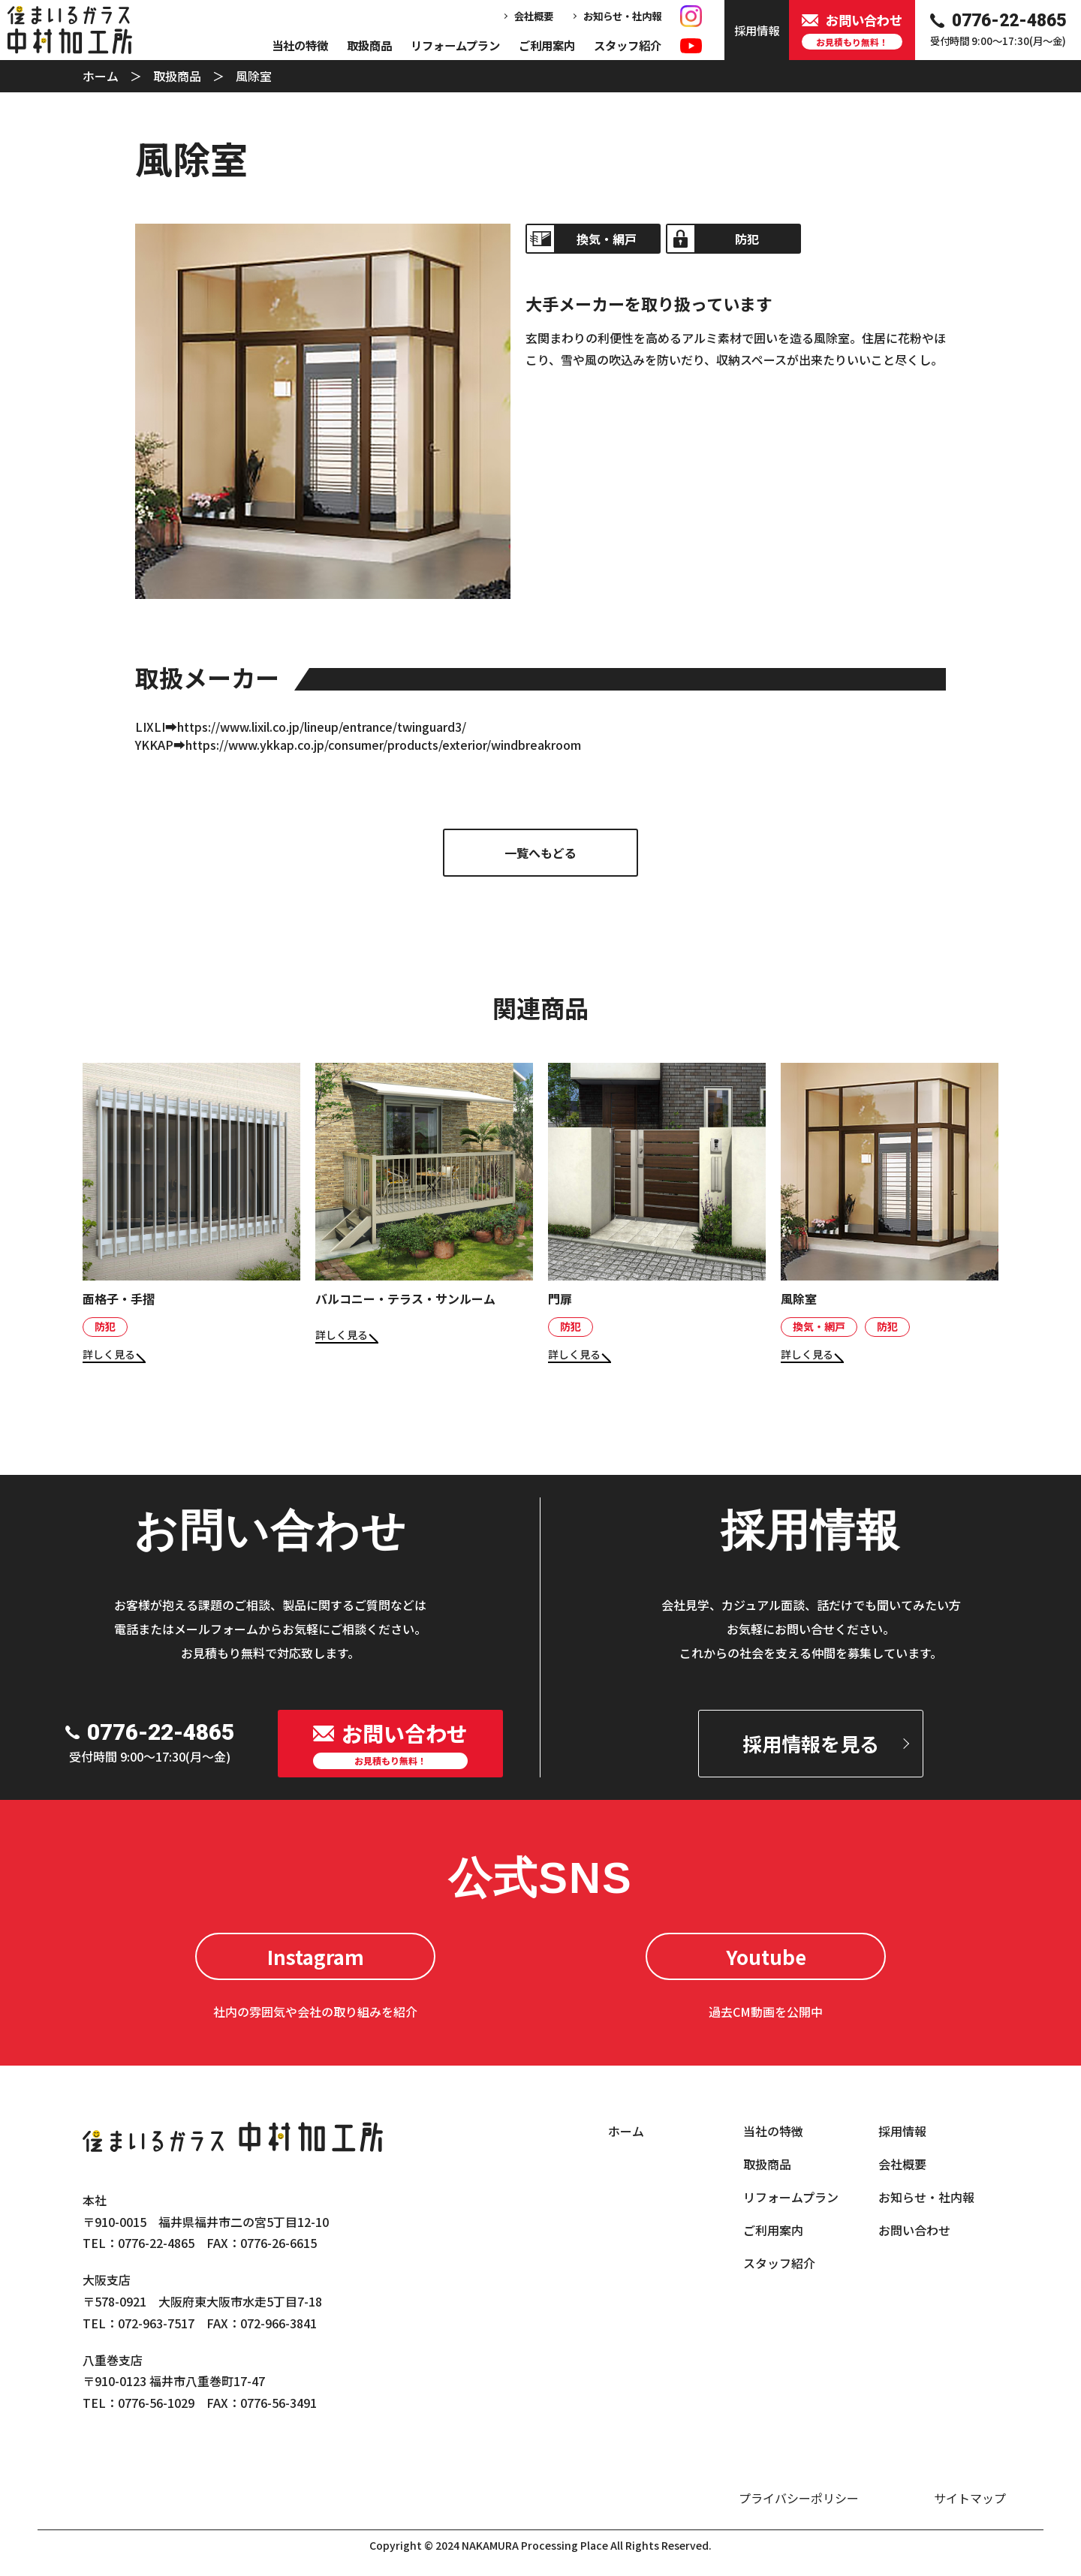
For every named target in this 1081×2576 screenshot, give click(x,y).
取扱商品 (369, 45)
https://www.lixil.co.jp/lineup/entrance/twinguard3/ (321, 727)
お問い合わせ (914, 2230)
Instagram (315, 1956)
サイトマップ (970, 2498)
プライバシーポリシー (799, 2498)
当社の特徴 (300, 45)
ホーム (101, 76)
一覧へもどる (540, 853)
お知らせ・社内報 (622, 15)
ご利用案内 (547, 45)
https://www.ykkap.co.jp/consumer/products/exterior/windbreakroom (383, 745)
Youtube (766, 1956)
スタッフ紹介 (627, 45)
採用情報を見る (810, 1743)
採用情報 (902, 2131)
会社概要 (533, 15)
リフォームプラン (455, 45)
